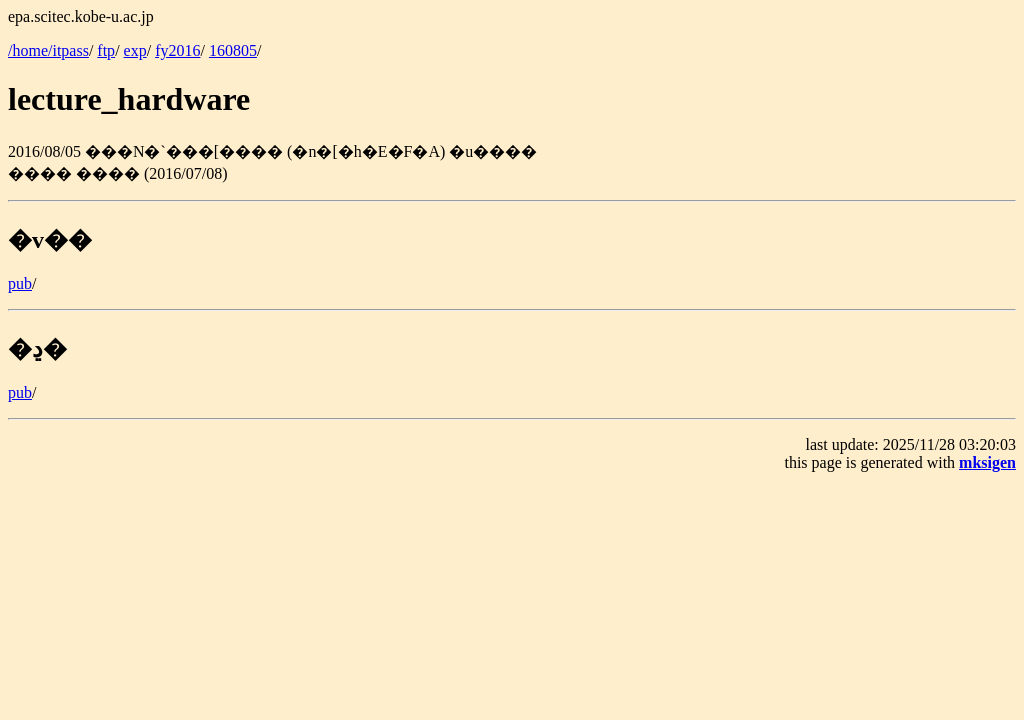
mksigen (987, 462)
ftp (106, 50)
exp (135, 50)
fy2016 (177, 50)
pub (20, 283)
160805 (233, 50)
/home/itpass (48, 50)
